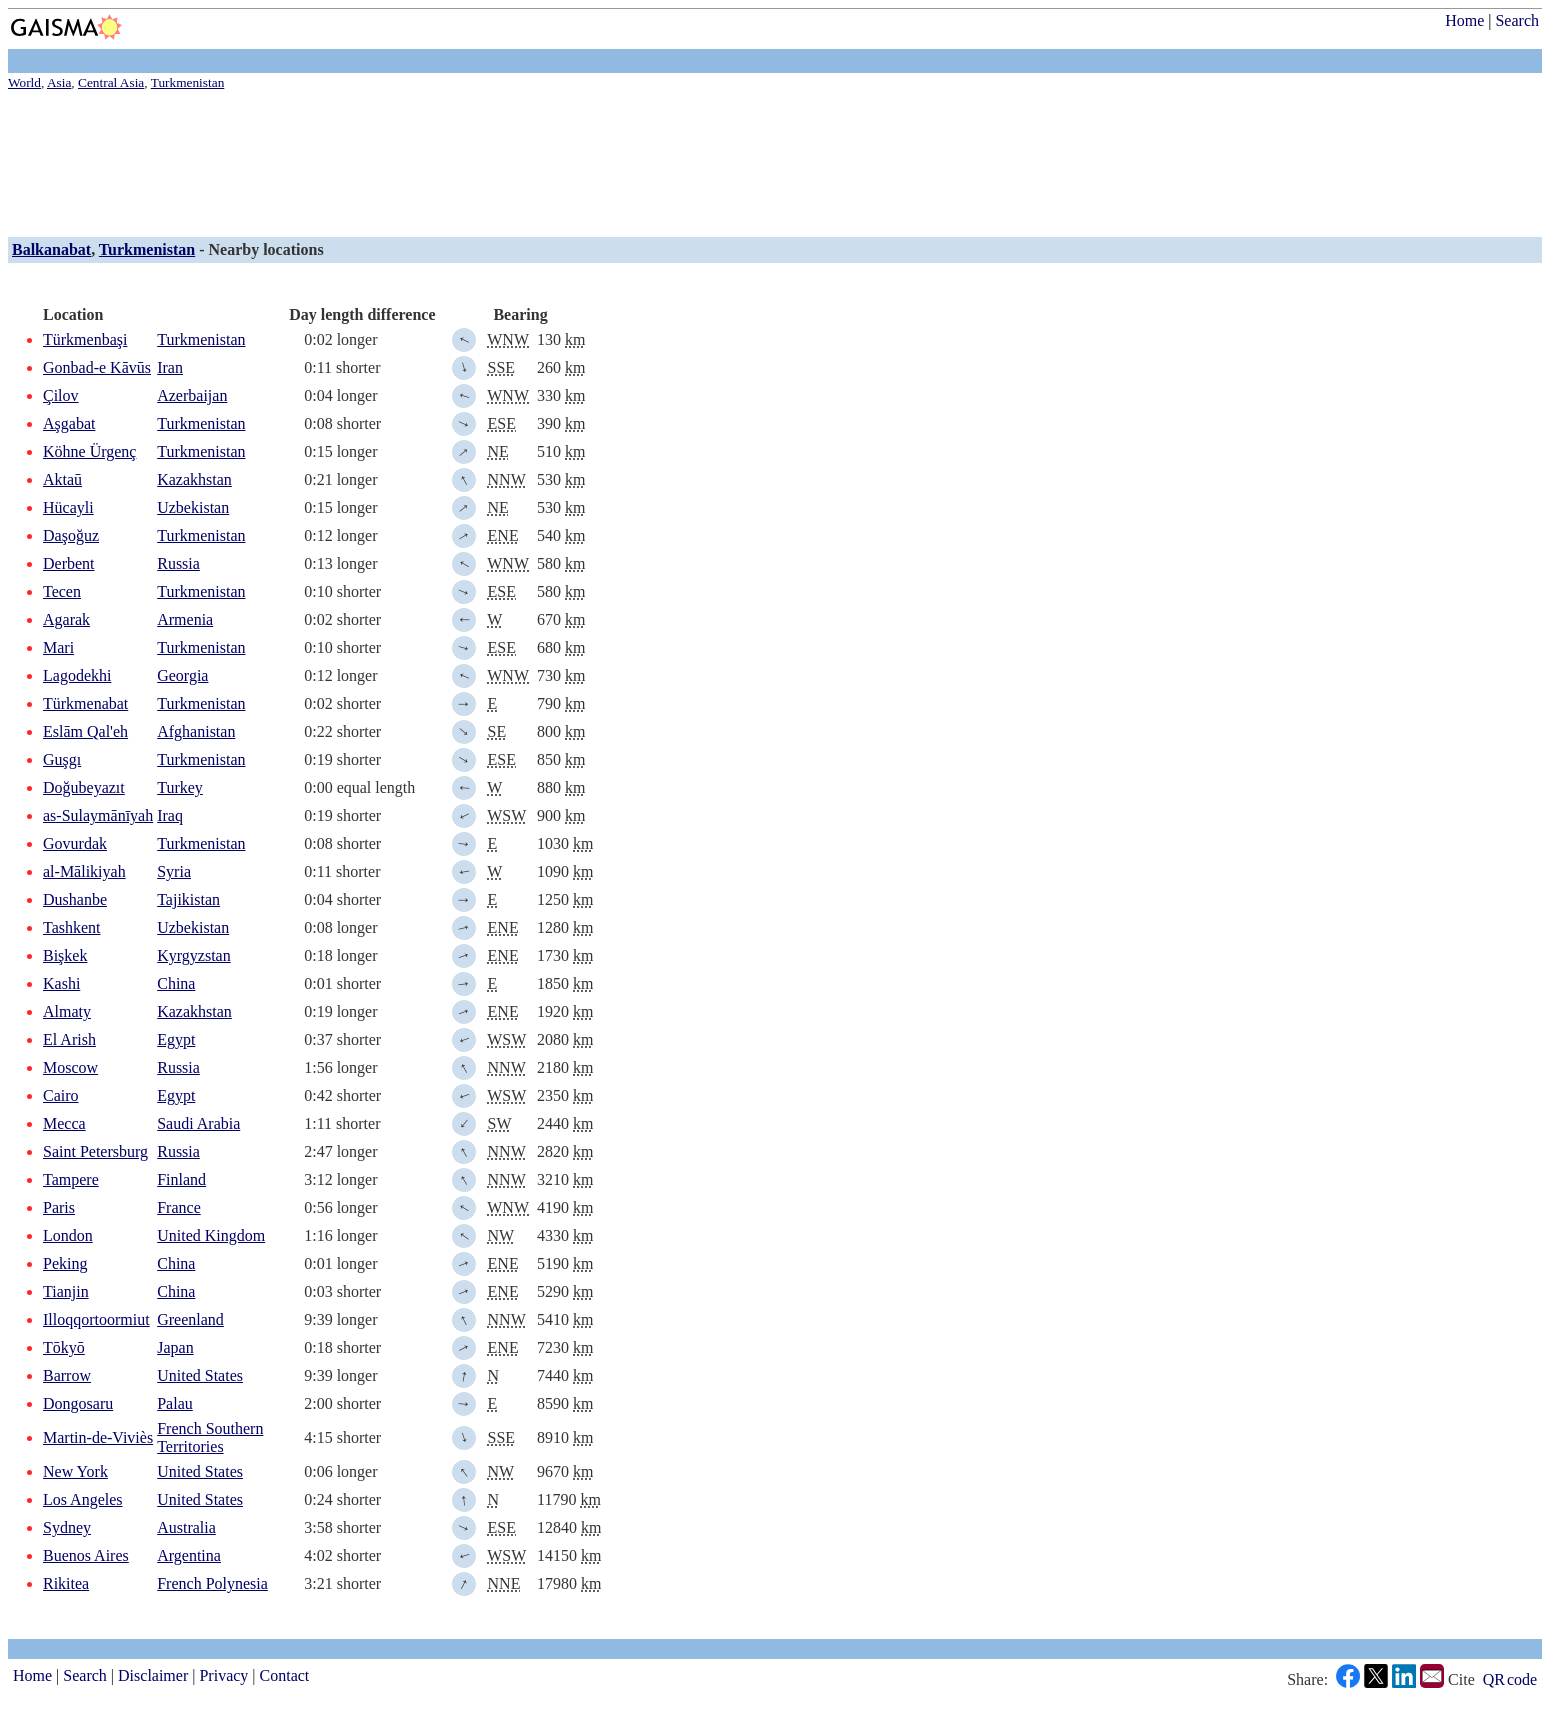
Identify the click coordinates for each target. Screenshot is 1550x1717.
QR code (1510, 1679)
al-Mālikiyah (84, 871)
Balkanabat (51, 249)
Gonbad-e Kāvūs (97, 367)
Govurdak (75, 843)
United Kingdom (211, 1235)
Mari (58, 647)
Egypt (176, 1039)
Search (1517, 20)
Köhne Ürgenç (89, 451)
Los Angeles (83, 1499)
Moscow (70, 1067)
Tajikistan (188, 899)
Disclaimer (153, 1675)
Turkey (180, 787)
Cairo (61, 1095)
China (176, 983)
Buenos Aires (86, 1555)
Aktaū (62, 479)
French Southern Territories (210, 1437)
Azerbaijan (192, 395)
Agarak (66, 619)
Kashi (61, 983)
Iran (170, 367)
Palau (175, 1403)
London (68, 1235)
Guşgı (62, 759)
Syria (174, 871)
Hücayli (68, 507)
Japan (175, 1347)
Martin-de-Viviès (98, 1437)
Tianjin (66, 1291)
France (179, 1207)
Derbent (69, 563)
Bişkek (65, 955)
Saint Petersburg (95, 1151)
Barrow (67, 1375)
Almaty (67, 1011)
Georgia (182, 675)
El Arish (69, 1039)
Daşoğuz (71, 535)
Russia (178, 563)
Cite (1461, 1680)
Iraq (170, 815)
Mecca (64, 1123)
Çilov (61, 395)
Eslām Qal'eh (85, 731)
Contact (285, 1675)
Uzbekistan (193, 507)
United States (200, 1375)
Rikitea (66, 1583)
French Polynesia (212, 1583)
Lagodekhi (77, 675)
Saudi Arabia (198, 1123)
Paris (59, 1207)
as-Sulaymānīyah (98, 815)
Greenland (190, 1319)
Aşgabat (69, 423)
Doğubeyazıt (84, 787)
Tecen (62, 591)
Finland (181, 1179)
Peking (65, 1263)
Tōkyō (64, 1347)
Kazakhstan (194, 479)
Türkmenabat (85, 703)
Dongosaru (78, 1403)
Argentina (189, 1555)
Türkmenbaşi (85, 339)
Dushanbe (75, 899)
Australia (186, 1527)
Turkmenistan (147, 249)
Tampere (71, 1179)
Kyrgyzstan (193, 955)
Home (1464, 20)
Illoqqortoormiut (96, 1319)
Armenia (185, 619)
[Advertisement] (608, 160)
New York (75, 1471)
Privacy (223, 1675)
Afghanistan (196, 731)
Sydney (67, 1527)
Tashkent (72, 927)
